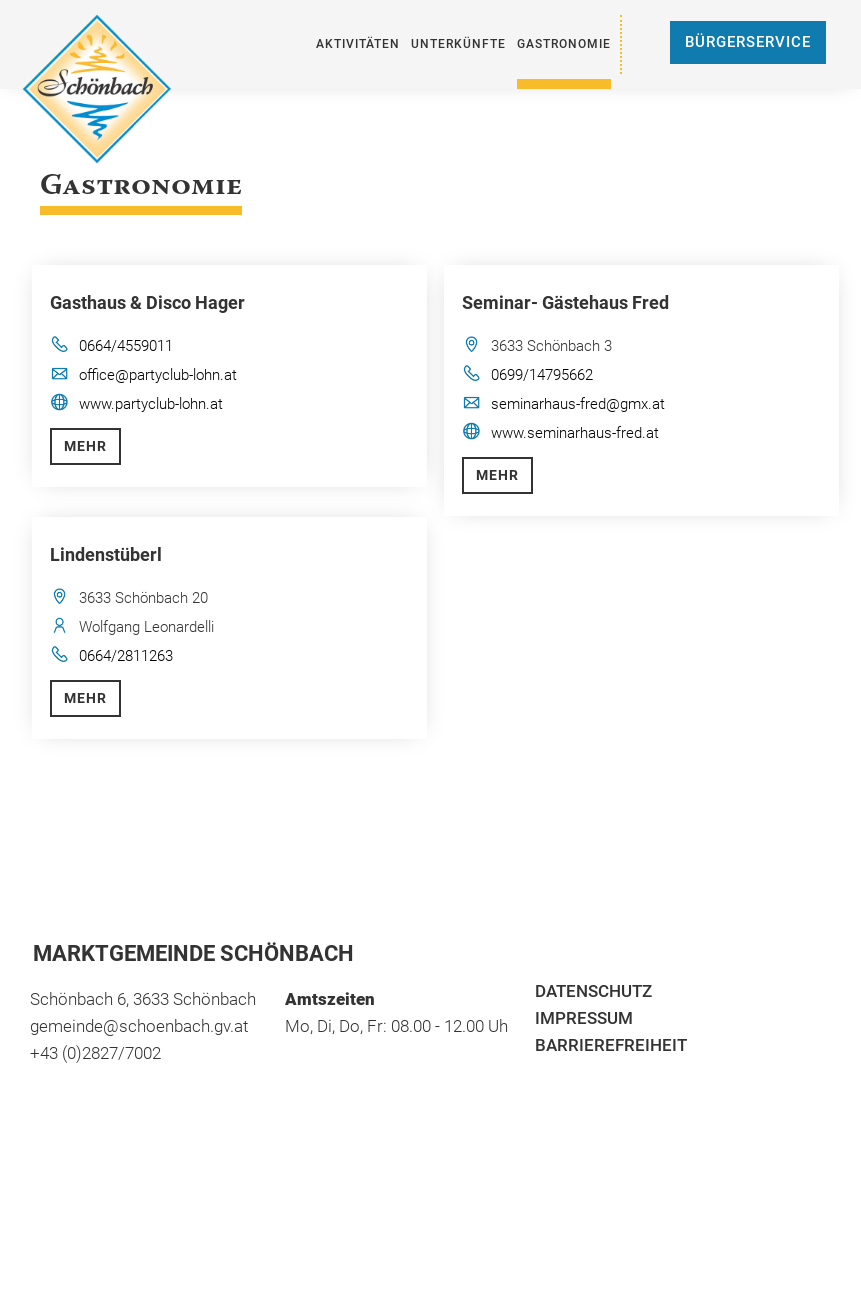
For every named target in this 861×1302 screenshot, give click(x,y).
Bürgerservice (748, 42)
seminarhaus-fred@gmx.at (578, 404)
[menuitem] (358, 44)
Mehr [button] (85, 446)
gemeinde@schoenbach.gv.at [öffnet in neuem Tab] (139, 1026)
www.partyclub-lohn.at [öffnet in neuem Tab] (151, 404)
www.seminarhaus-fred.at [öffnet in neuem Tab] (575, 433)
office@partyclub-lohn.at (158, 375)
